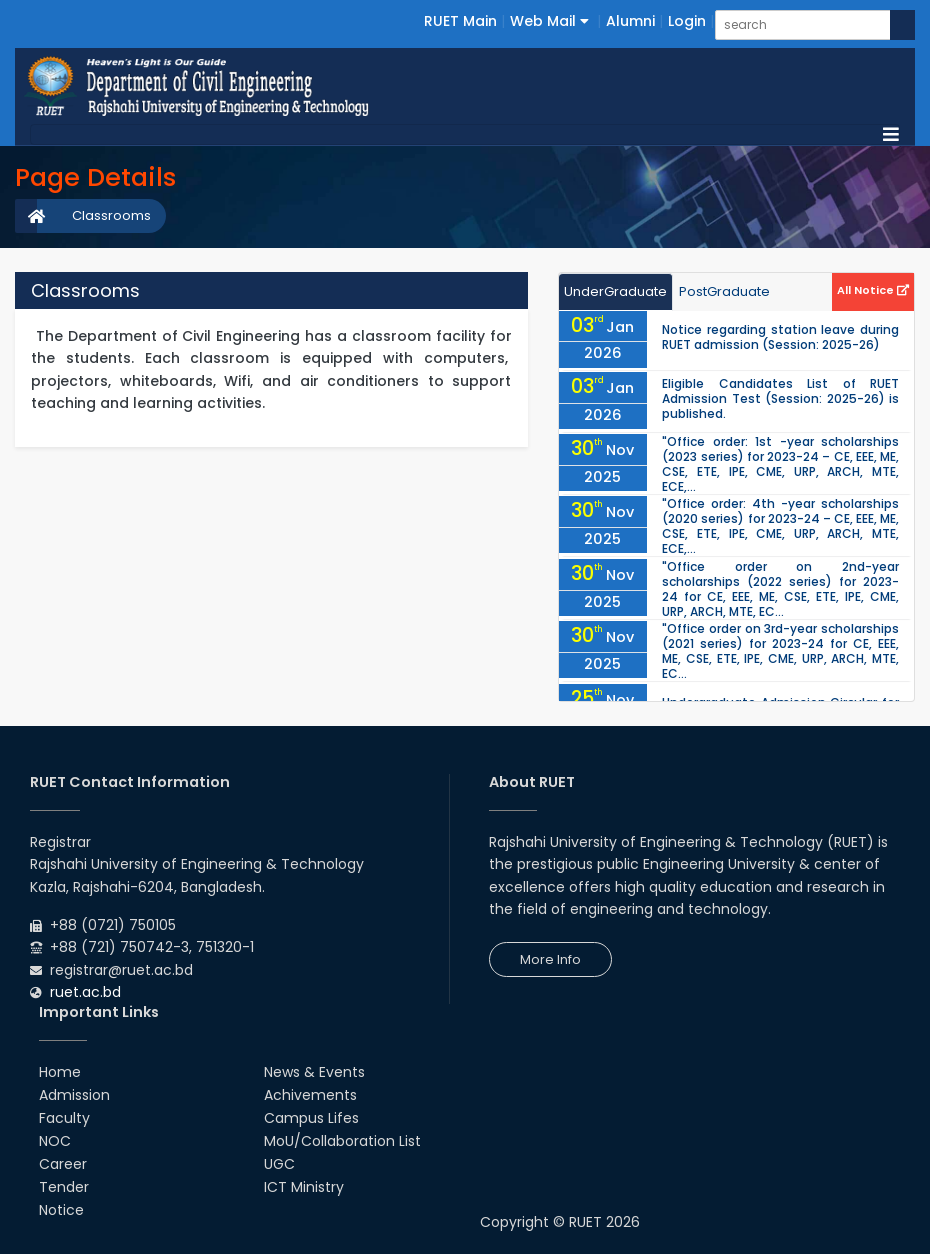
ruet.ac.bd (85, 992)
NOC (55, 1141)
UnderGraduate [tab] (615, 291)
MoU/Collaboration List (342, 1141)
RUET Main (460, 21)
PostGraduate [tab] (724, 291)
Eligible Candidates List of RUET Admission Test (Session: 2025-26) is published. (780, 398)
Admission (74, 1095)
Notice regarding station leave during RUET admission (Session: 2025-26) (780, 337)
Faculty (64, 1118)
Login (687, 21)
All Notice (873, 290)
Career (63, 1164)
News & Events (314, 1072)
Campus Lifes (311, 1118)
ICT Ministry (304, 1187)
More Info (550, 959)
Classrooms (111, 215)
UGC (279, 1164)
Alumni (630, 21)
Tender (64, 1187)
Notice (61, 1210)
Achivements (310, 1095)
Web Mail (549, 21)
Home (60, 1072)
